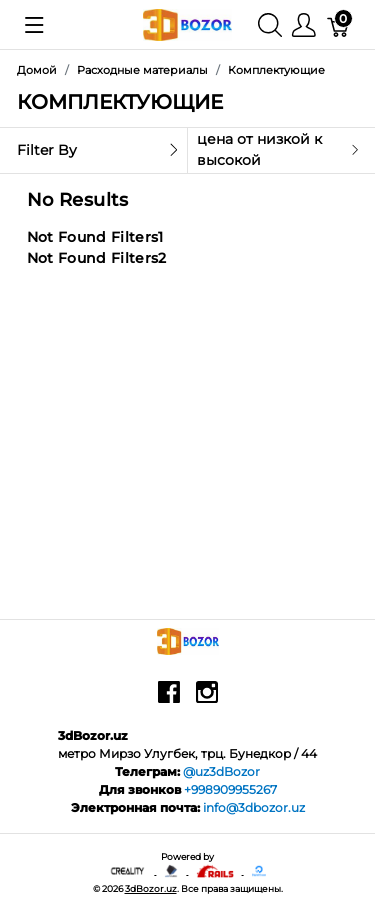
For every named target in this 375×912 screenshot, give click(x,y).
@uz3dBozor (221, 771)
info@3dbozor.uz (254, 807)
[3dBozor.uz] (187, 23)
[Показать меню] (34, 25)
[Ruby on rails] (215, 870)
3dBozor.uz (151, 888)
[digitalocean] (259, 870)
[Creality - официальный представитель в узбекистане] (128, 870)
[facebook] (169, 699)
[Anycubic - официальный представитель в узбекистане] (172, 870)
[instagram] (207, 699)
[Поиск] (270, 24)
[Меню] (304, 24)
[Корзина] (339, 24)
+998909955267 (230, 789)
